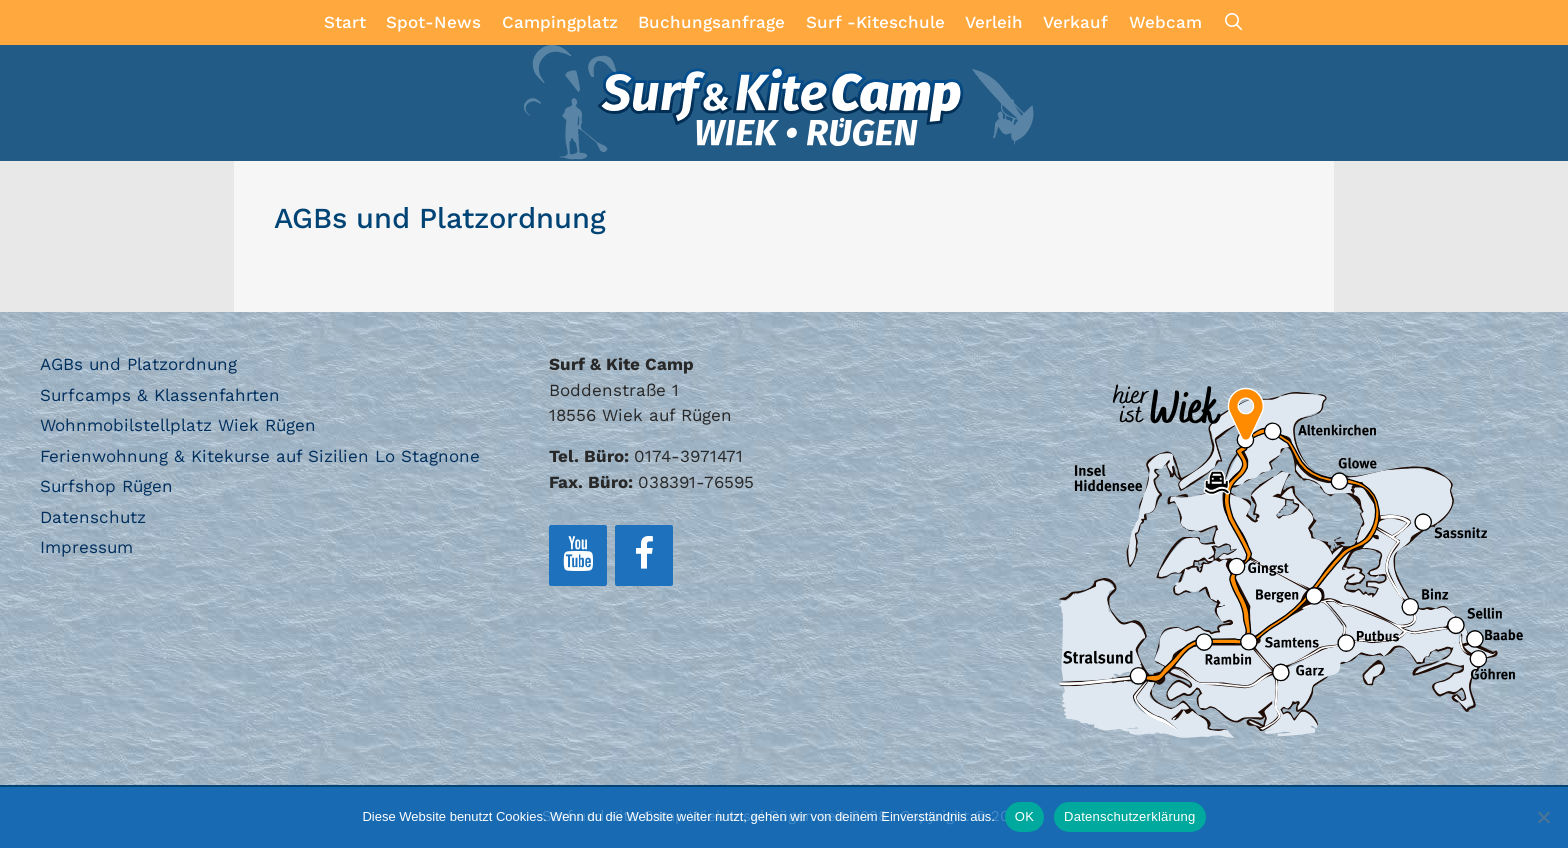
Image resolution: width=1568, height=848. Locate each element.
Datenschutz (93, 517)
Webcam (1165, 22)
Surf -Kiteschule (875, 22)
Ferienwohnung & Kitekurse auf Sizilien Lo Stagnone (260, 456)
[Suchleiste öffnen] (1233, 22)
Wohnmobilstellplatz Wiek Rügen (178, 425)
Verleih (994, 22)
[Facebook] (644, 555)
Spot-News (433, 22)
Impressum (86, 547)
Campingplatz (560, 22)
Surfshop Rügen (106, 486)
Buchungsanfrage (711, 22)
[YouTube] (578, 555)
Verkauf (1075, 22)
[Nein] (1543, 817)
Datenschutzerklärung (1129, 816)
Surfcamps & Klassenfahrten (160, 395)
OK (1024, 816)
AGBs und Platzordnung (138, 364)
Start (345, 22)
